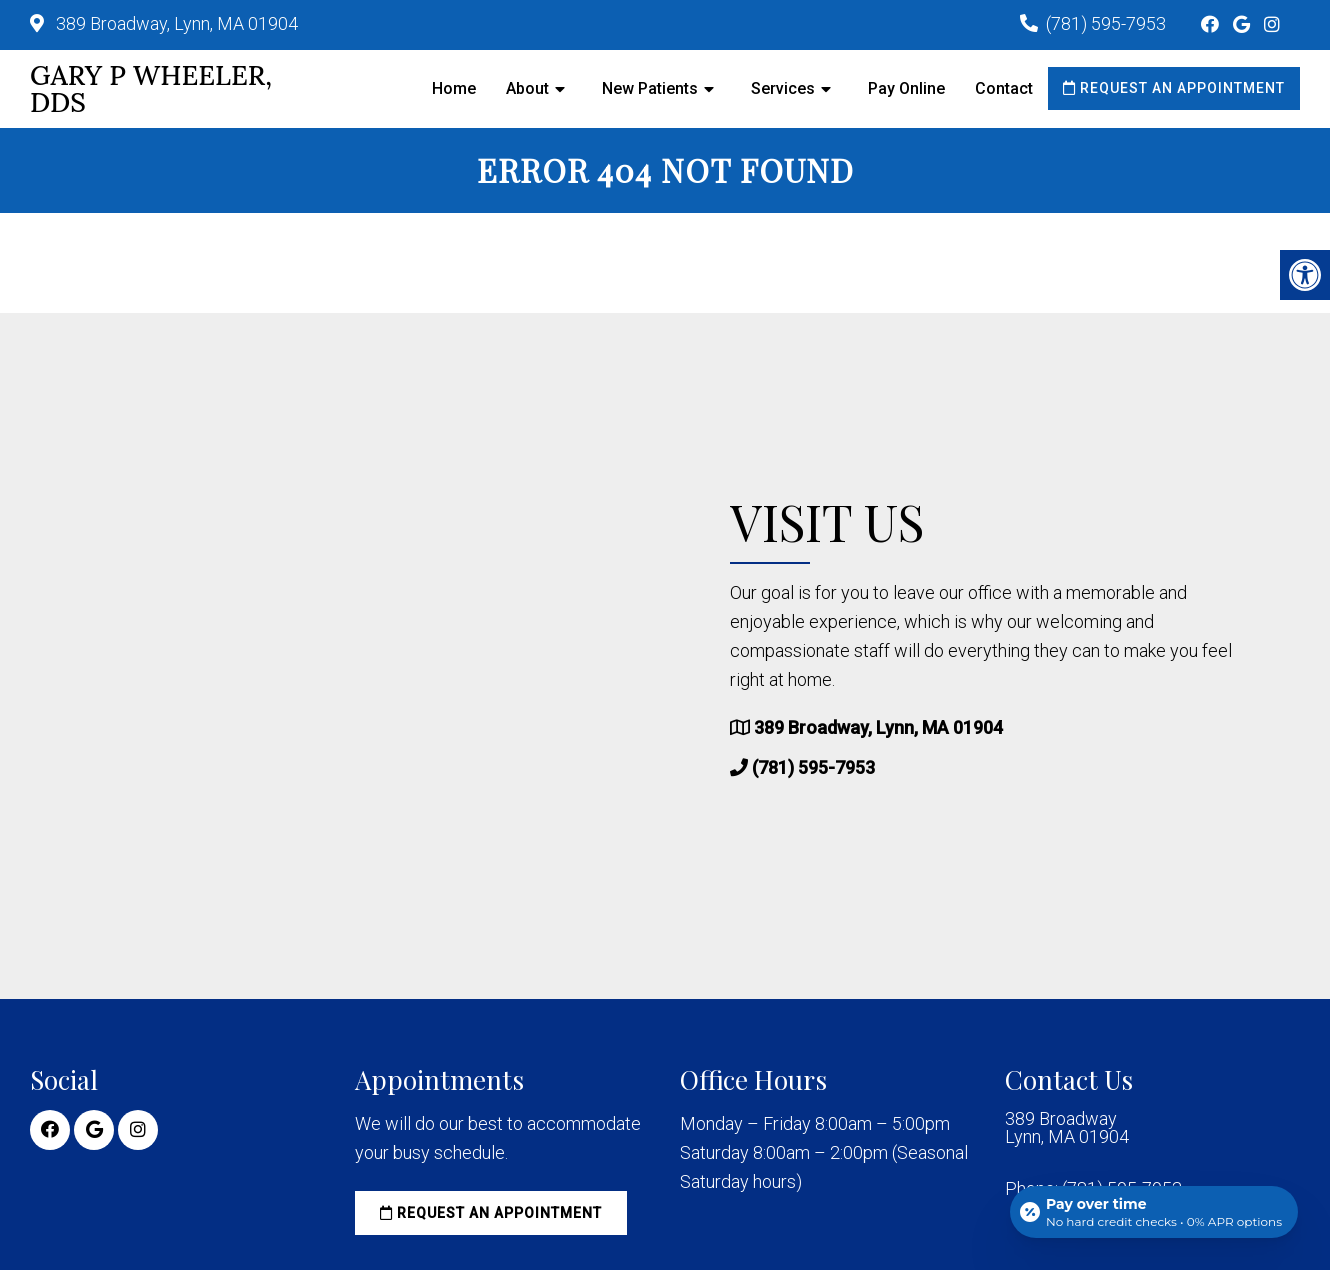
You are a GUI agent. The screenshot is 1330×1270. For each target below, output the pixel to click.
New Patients (650, 88)
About (527, 88)
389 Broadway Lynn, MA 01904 (1067, 1128)
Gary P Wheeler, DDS (151, 89)
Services (783, 88)
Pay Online (906, 88)
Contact (1004, 88)
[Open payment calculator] (1154, 1212)
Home (454, 88)
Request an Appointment (1174, 88)
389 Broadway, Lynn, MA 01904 (175, 23)
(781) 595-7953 (1106, 23)
